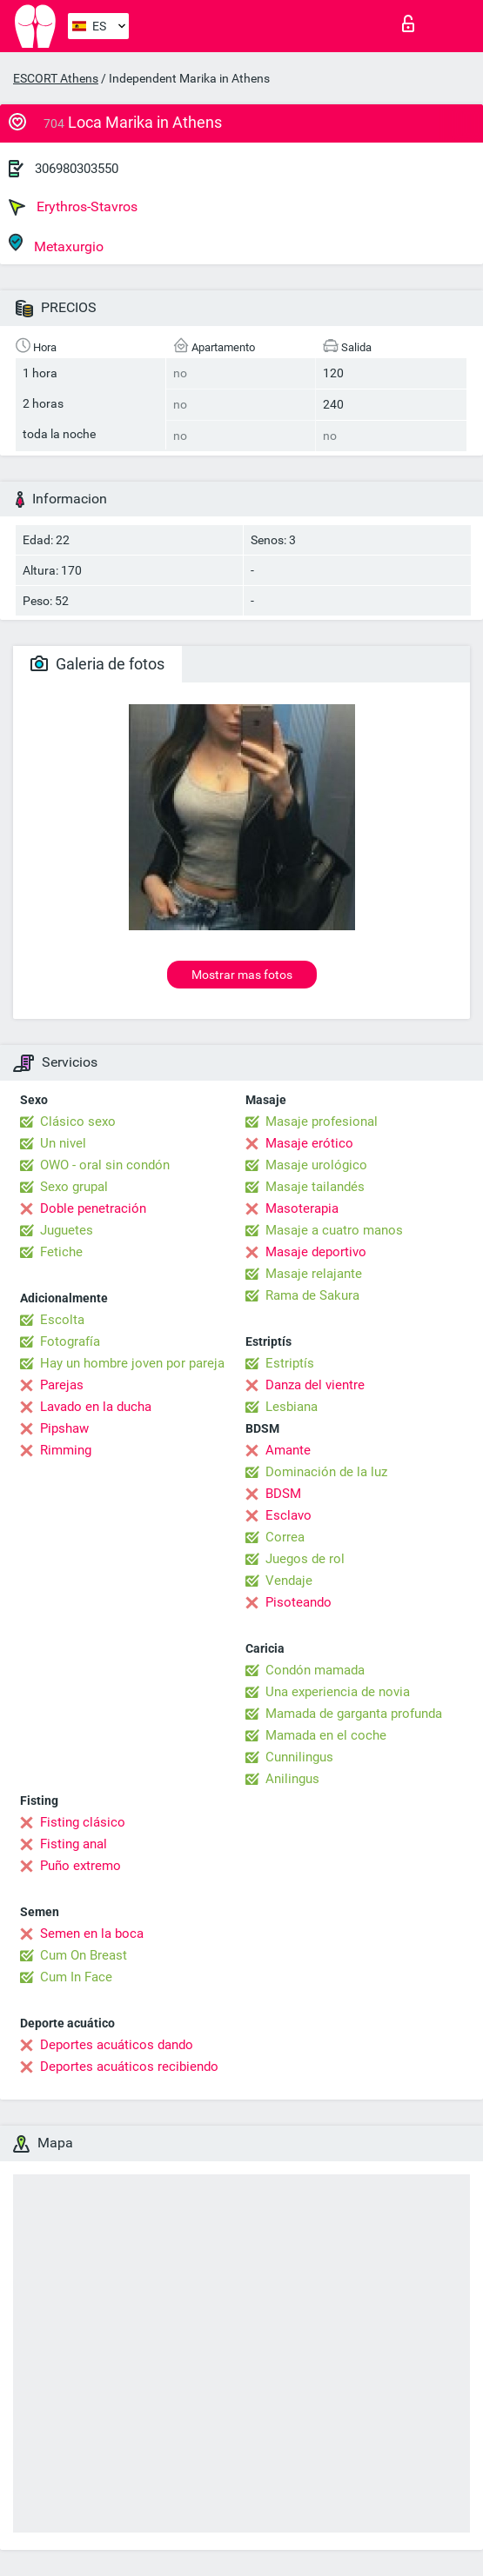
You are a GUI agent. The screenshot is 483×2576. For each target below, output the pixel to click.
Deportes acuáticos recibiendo (129, 2066)
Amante (288, 1450)
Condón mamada (315, 1670)
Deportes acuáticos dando (116, 2045)
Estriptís (289, 1363)
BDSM (283, 1493)
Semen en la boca (92, 1933)
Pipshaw (64, 1428)
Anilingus (292, 1779)
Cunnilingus (299, 1757)
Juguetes (66, 1230)
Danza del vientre (315, 1385)
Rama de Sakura (312, 1295)
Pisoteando (298, 1602)
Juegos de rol (305, 1559)
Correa (285, 1537)
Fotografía (70, 1341)
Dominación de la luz (326, 1472)
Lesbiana (291, 1406)
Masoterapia (302, 1208)
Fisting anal (73, 1844)
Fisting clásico (82, 1822)
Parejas (62, 1385)
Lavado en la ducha (95, 1406)
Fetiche (61, 1252)
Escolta (62, 1320)
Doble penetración (93, 1208)
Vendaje (288, 1580)
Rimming (65, 1450)
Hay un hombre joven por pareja (132, 1363)
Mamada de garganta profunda (353, 1713)
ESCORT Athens (55, 78)
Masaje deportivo (315, 1252)
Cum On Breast (83, 1955)
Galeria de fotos (97, 664)
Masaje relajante (313, 1273)
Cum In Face (76, 1977)
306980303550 (76, 168)
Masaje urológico (316, 1165)
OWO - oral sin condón (105, 1165)
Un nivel (63, 1143)
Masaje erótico (309, 1143)
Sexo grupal (74, 1187)
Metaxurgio (56, 244)
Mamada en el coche (325, 1735)
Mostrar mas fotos (241, 975)
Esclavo (288, 1515)
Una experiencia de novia (337, 1692)
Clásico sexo (78, 1121)
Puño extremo (80, 1866)
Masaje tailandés (315, 1187)
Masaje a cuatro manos (334, 1230)
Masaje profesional (321, 1121)
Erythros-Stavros (73, 207)
